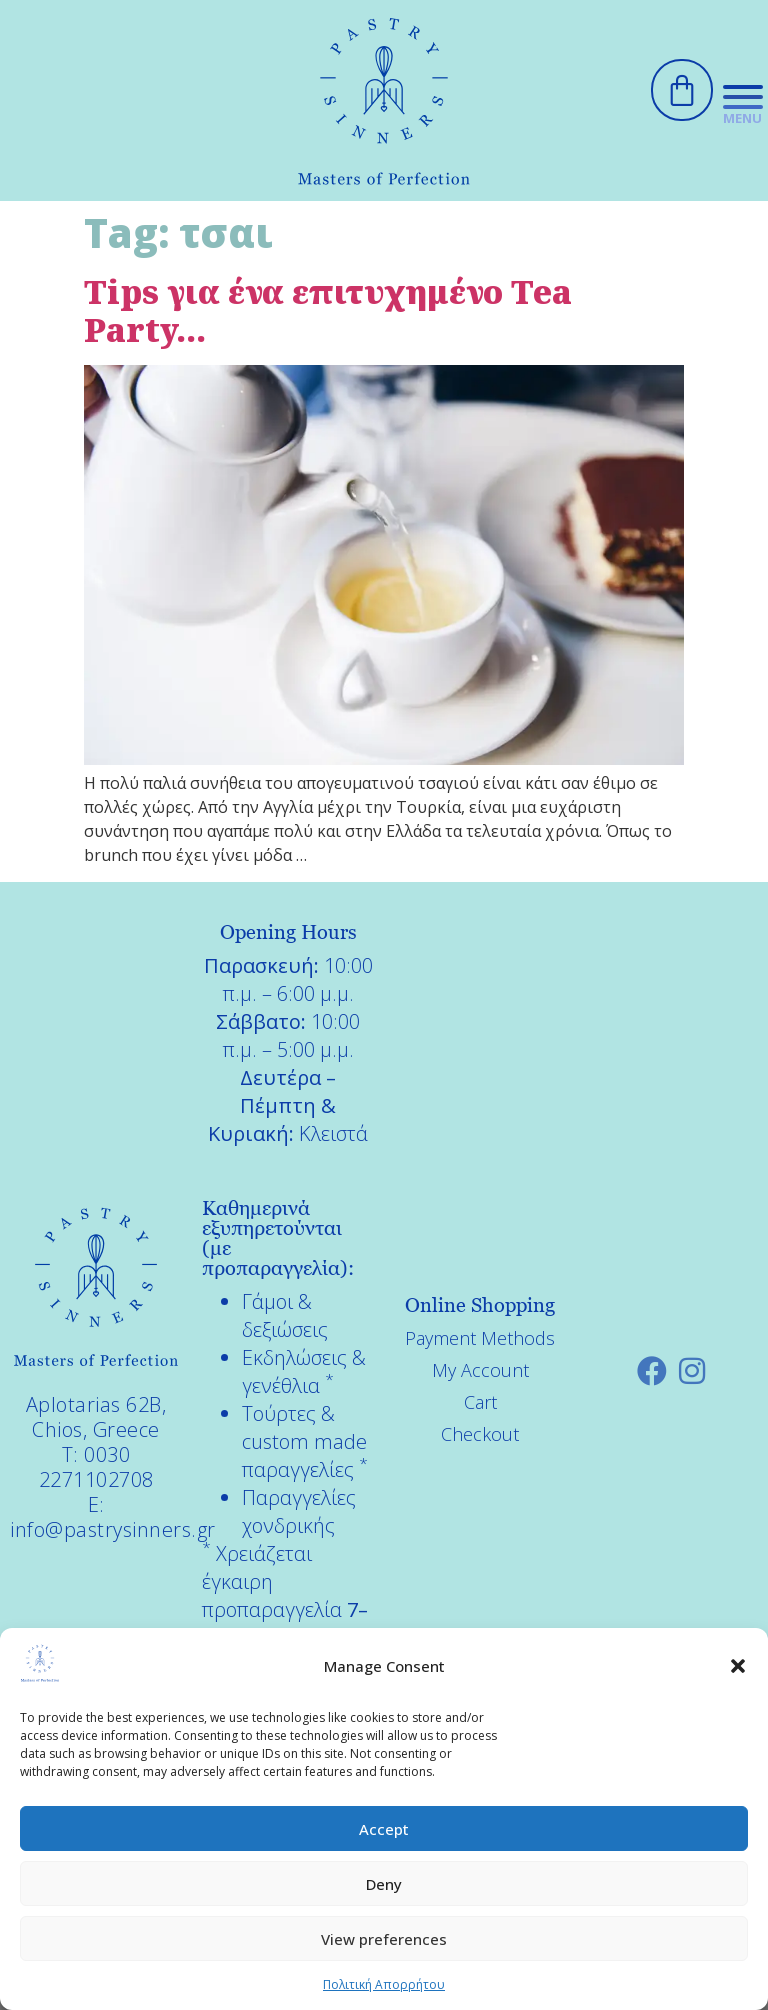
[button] (738, 1666)
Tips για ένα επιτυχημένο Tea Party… (328, 310)
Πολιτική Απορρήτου (384, 1984)
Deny (384, 1884)
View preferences (384, 1939)
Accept (384, 1829)
